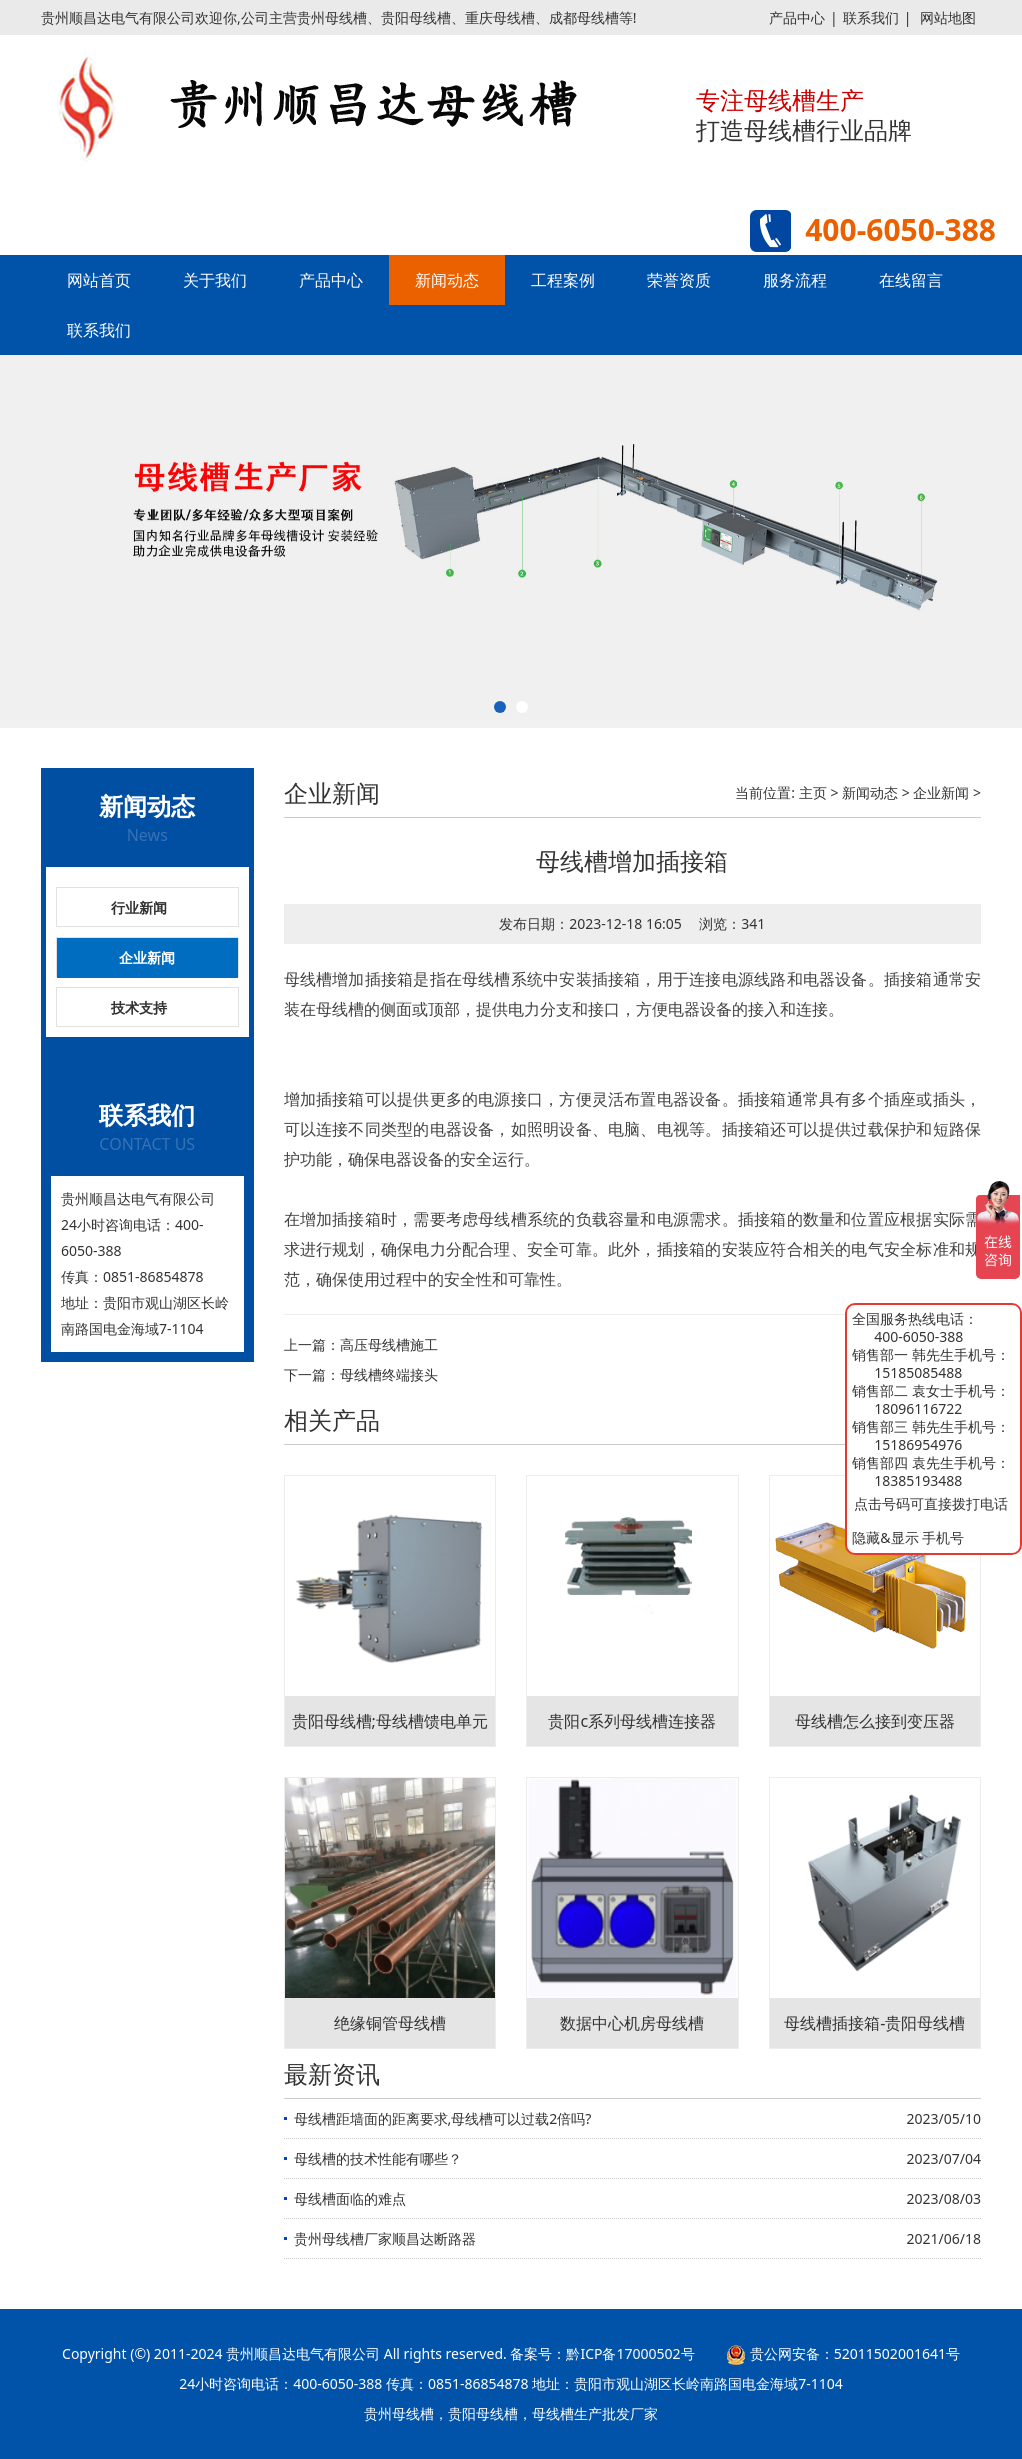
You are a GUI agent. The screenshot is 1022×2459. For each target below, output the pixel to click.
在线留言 (911, 280)
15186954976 (918, 1444)
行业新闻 (139, 907)
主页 (813, 792)
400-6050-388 (918, 1336)
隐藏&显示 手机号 (908, 1537)
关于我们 (215, 280)
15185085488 (918, 1372)
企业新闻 (147, 957)
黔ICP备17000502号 (630, 2353)
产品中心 (797, 17)
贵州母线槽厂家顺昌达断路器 (385, 2238)
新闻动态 (447, 280)
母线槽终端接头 (389, 1374)
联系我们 (871, 17)
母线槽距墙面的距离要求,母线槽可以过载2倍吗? (443, 2118)
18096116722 (918, 1408)
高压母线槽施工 (389, 1344)
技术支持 (139, 1007)
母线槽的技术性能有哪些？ (378, 2158)
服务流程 (795, 280)
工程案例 (563, 280)
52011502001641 (890, 2353)
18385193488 (918, 1480)
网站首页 (99, 280)
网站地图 (948, 17)
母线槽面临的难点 (350, 2198)
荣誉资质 (679, 280)
